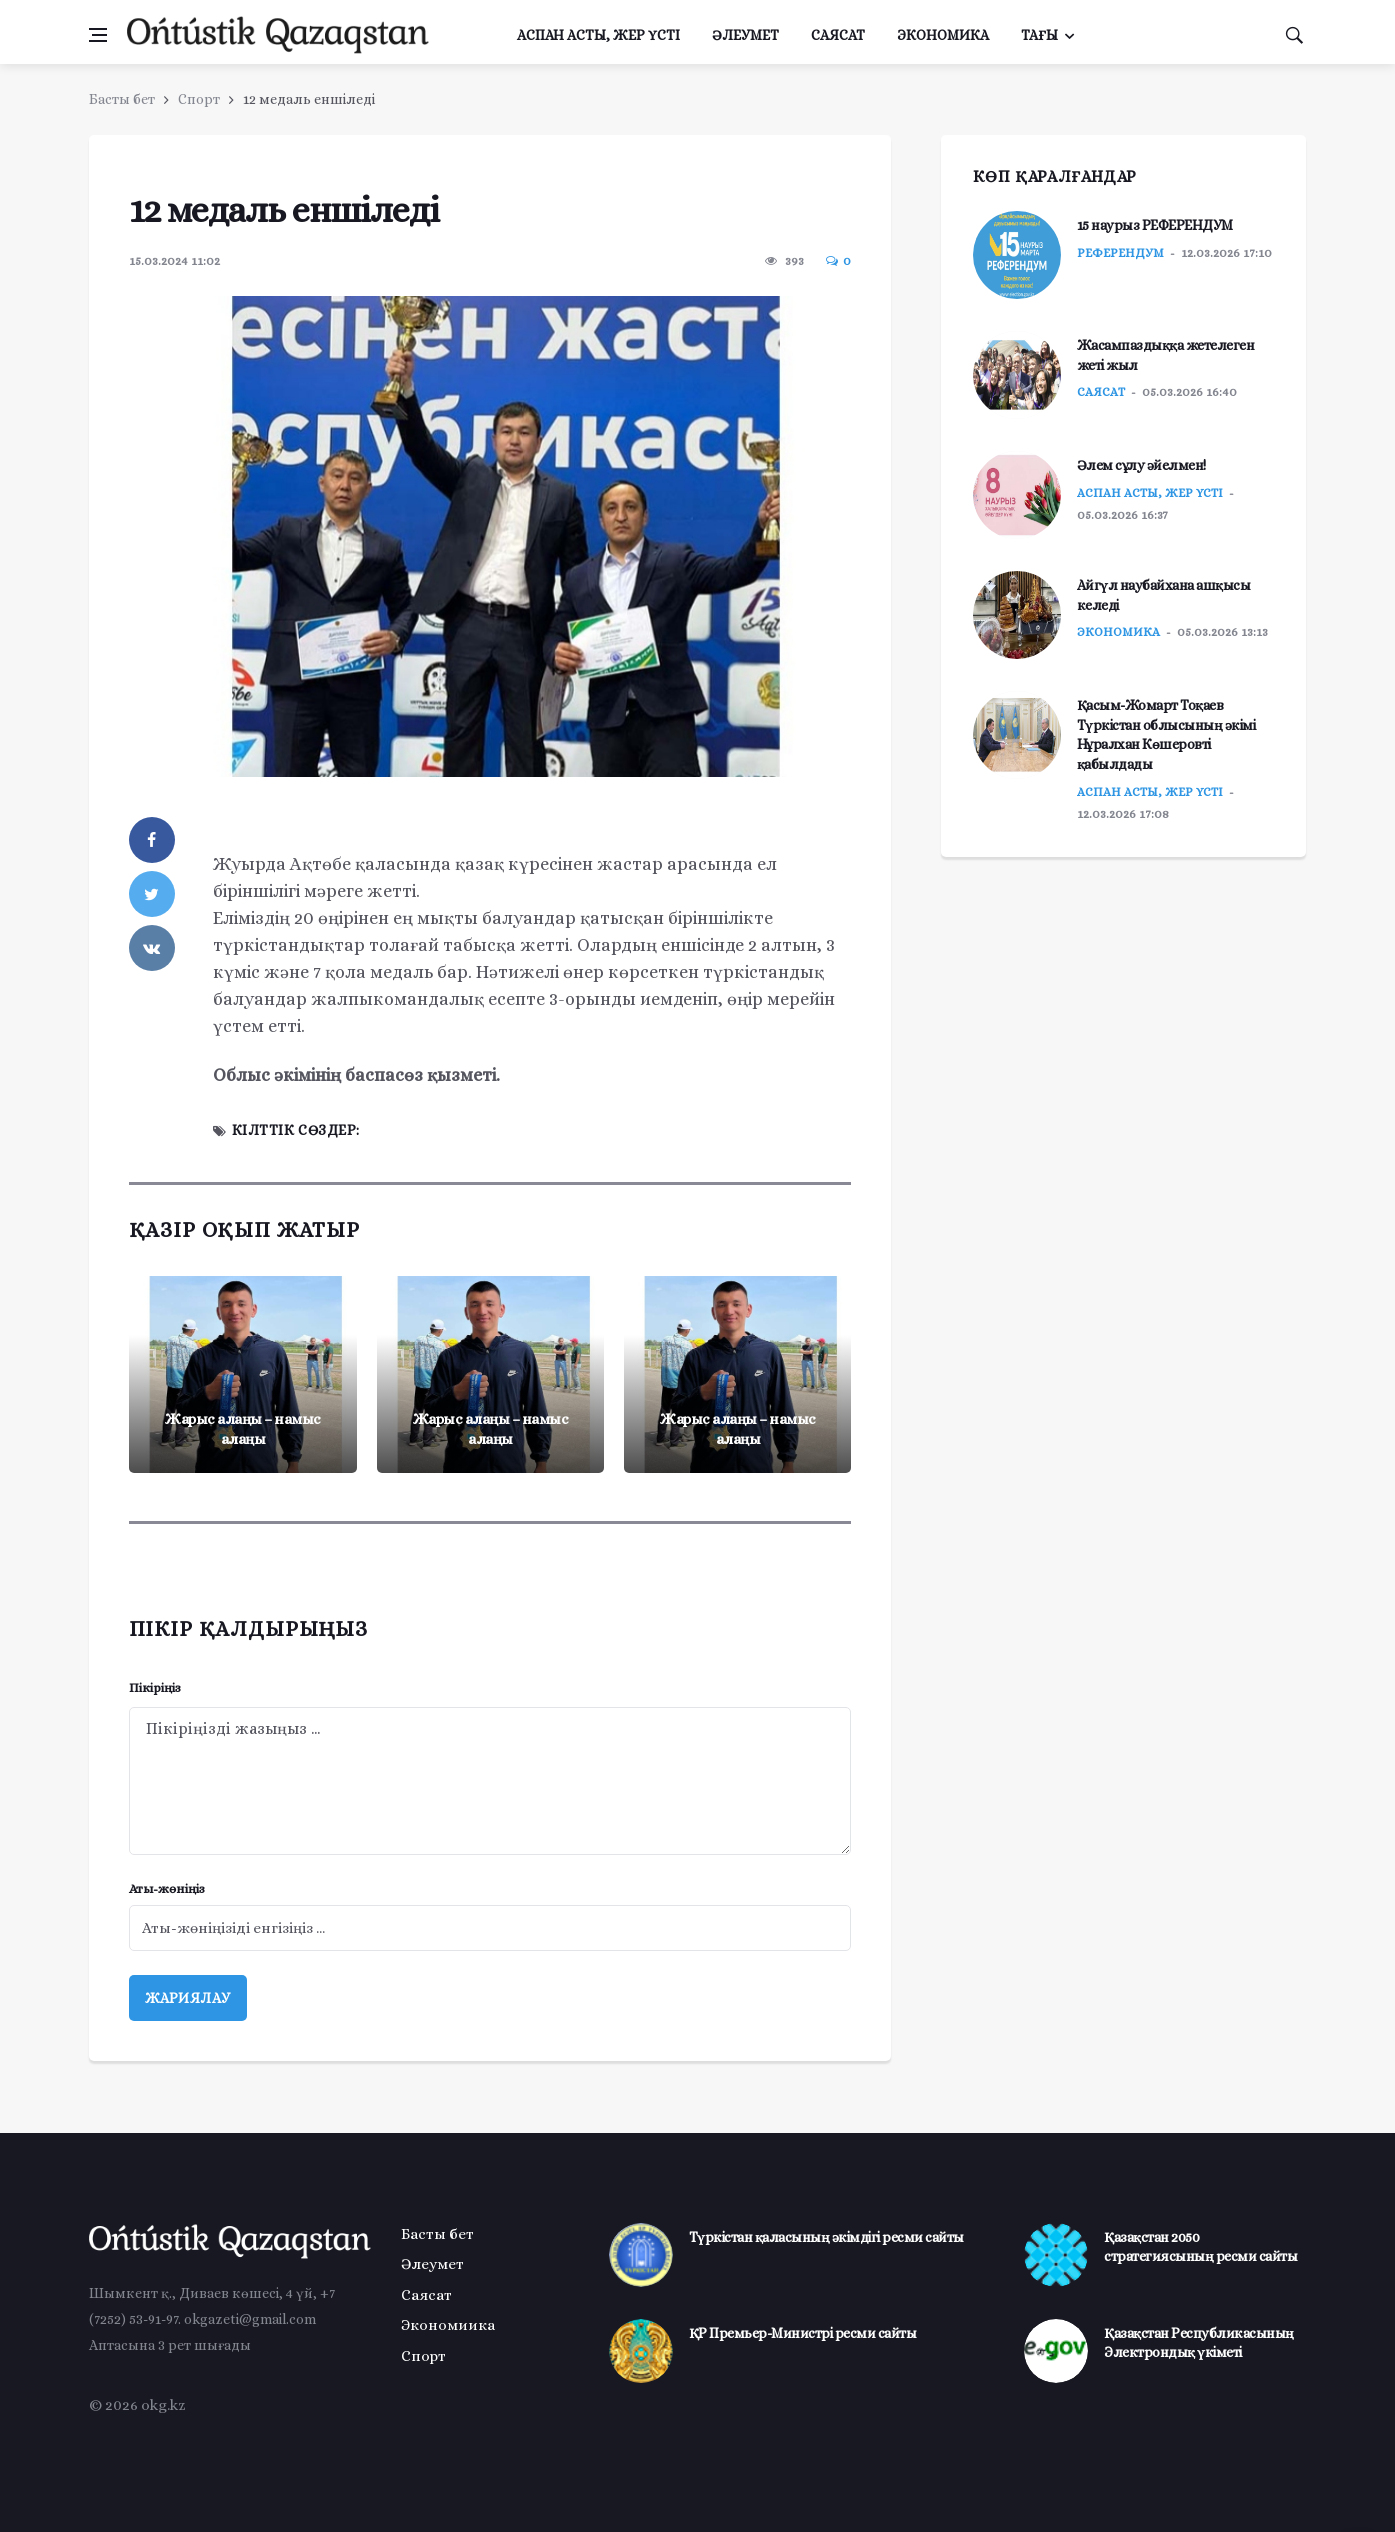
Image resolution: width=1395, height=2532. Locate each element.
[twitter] (152, 894)
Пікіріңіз (155, 1687)
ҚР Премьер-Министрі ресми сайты (803, 2333)
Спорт (199, 99)
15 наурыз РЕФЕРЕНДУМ (1155, 225)
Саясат (838, 35)
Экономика (943, 35)
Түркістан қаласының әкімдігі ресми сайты (826, 2237)
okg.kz (163, 2405)
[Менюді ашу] (98, 35)
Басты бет (122, 99)
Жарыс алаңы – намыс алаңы (243, 1429)
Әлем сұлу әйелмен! (1141, 465)
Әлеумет (745, 35)
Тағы (1039, 35)
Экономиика (448, 2325)
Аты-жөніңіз (167, 1888)
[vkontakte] (152, 948)
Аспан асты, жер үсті (598, 35)
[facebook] (152, 840)
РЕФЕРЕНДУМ (1120, 253)
